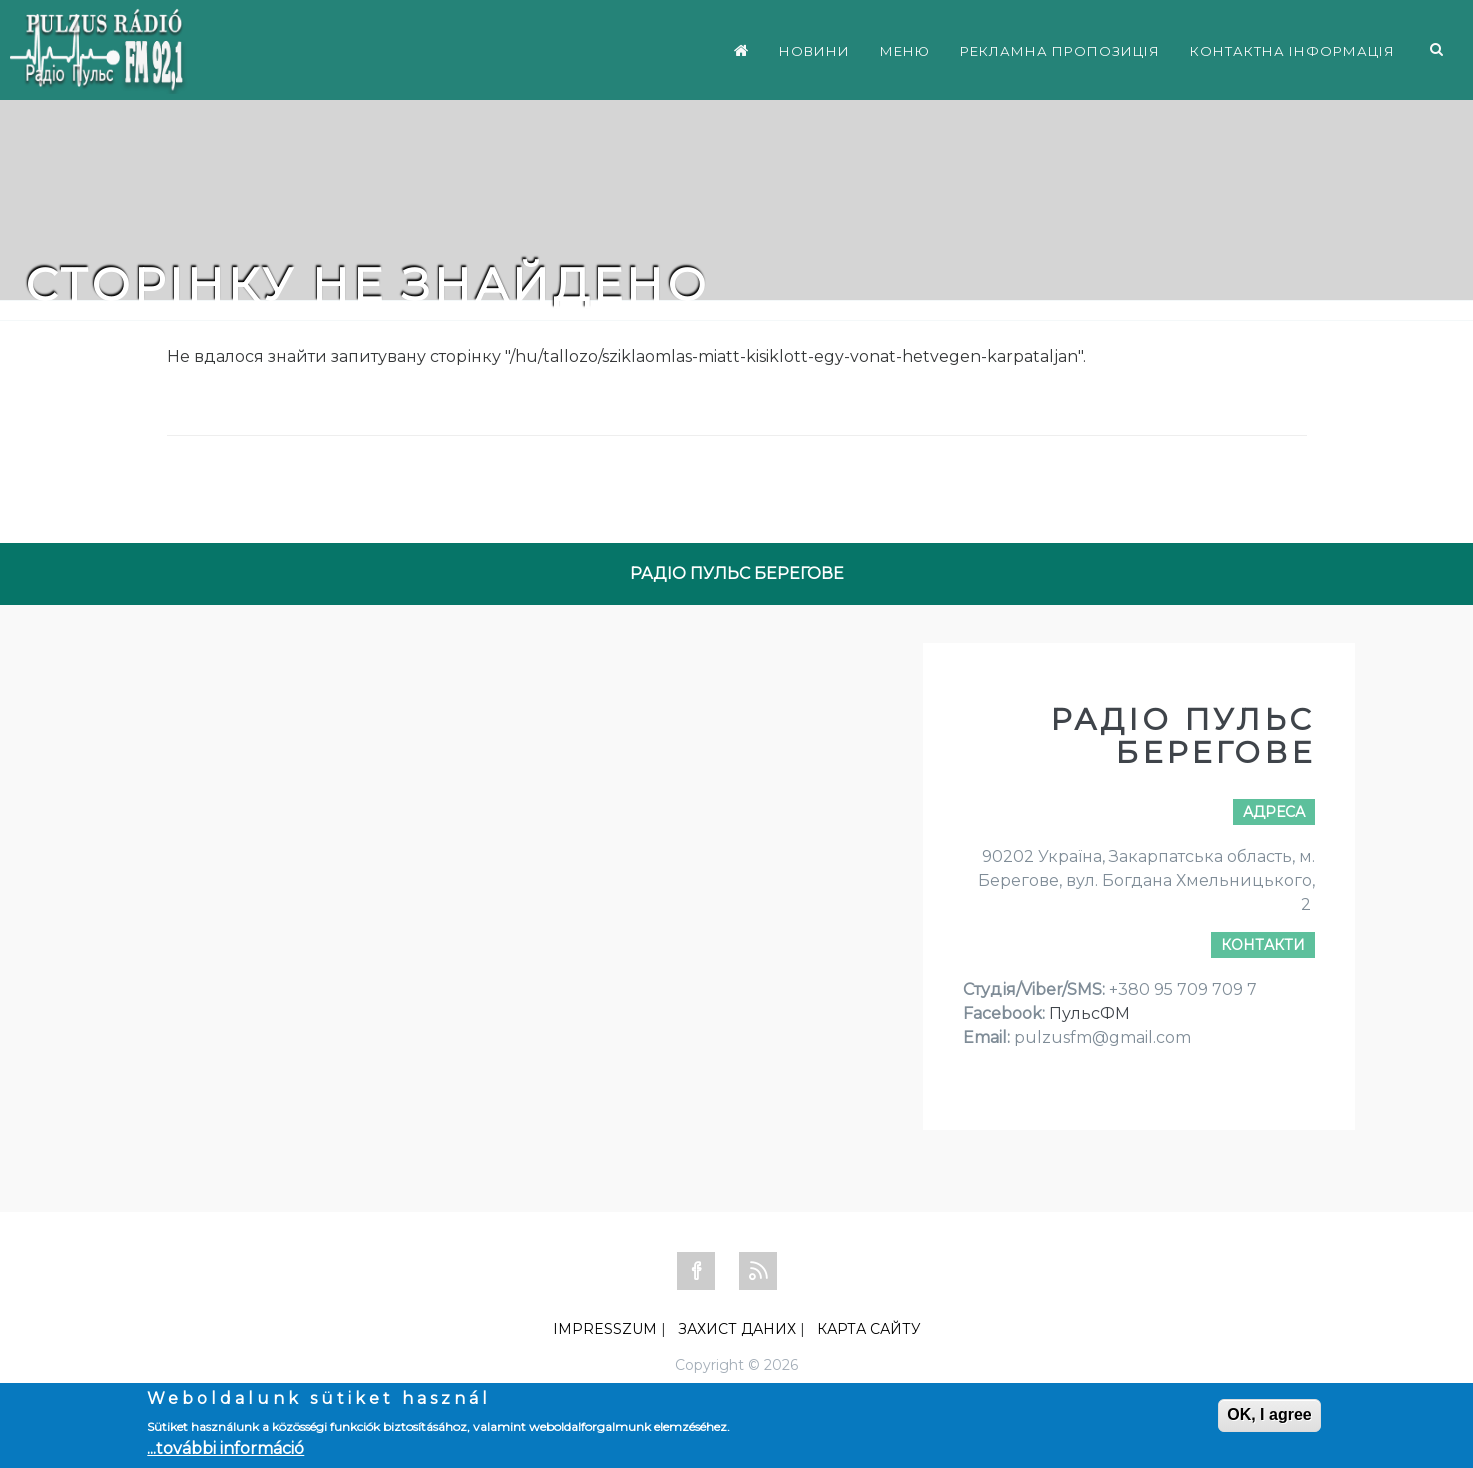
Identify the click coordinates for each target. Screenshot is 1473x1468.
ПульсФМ (1089, 1013)
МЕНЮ (905, 51)
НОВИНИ (814, 51)
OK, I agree (1269, 1414)
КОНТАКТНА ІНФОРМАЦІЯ (1292, 51)
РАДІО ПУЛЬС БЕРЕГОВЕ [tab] (737, 573)
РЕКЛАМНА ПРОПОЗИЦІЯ (1060, 51)
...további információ (225, 1448)
